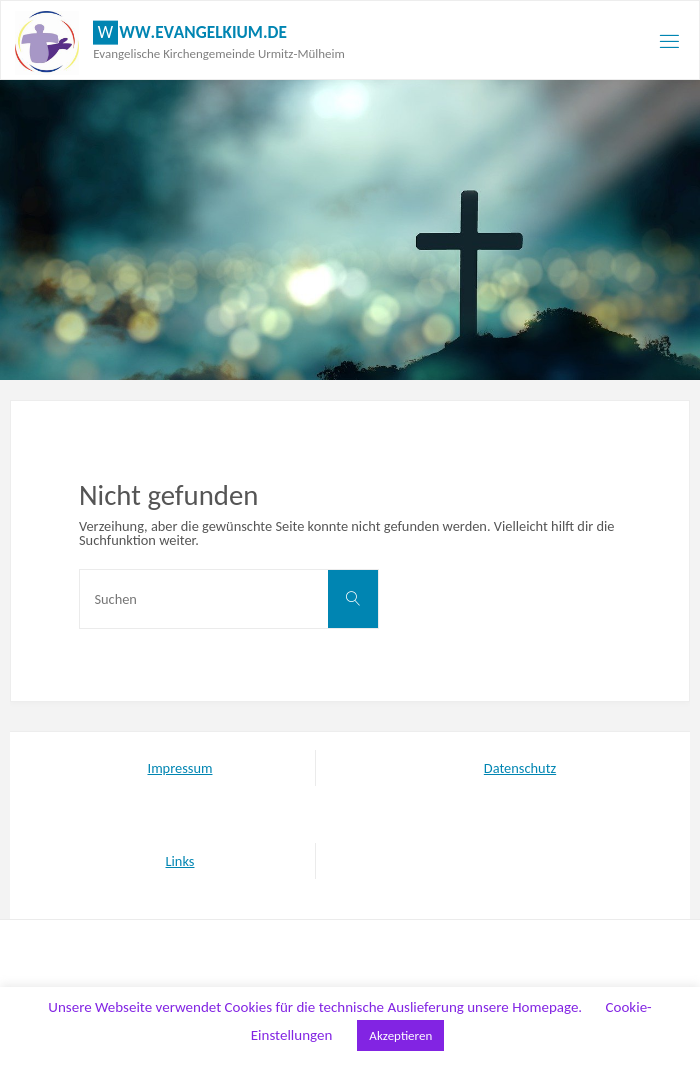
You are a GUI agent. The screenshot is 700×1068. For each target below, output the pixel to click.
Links (180, 861)
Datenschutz (520, 768)
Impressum (180, 768)
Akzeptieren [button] (400, 1035)
